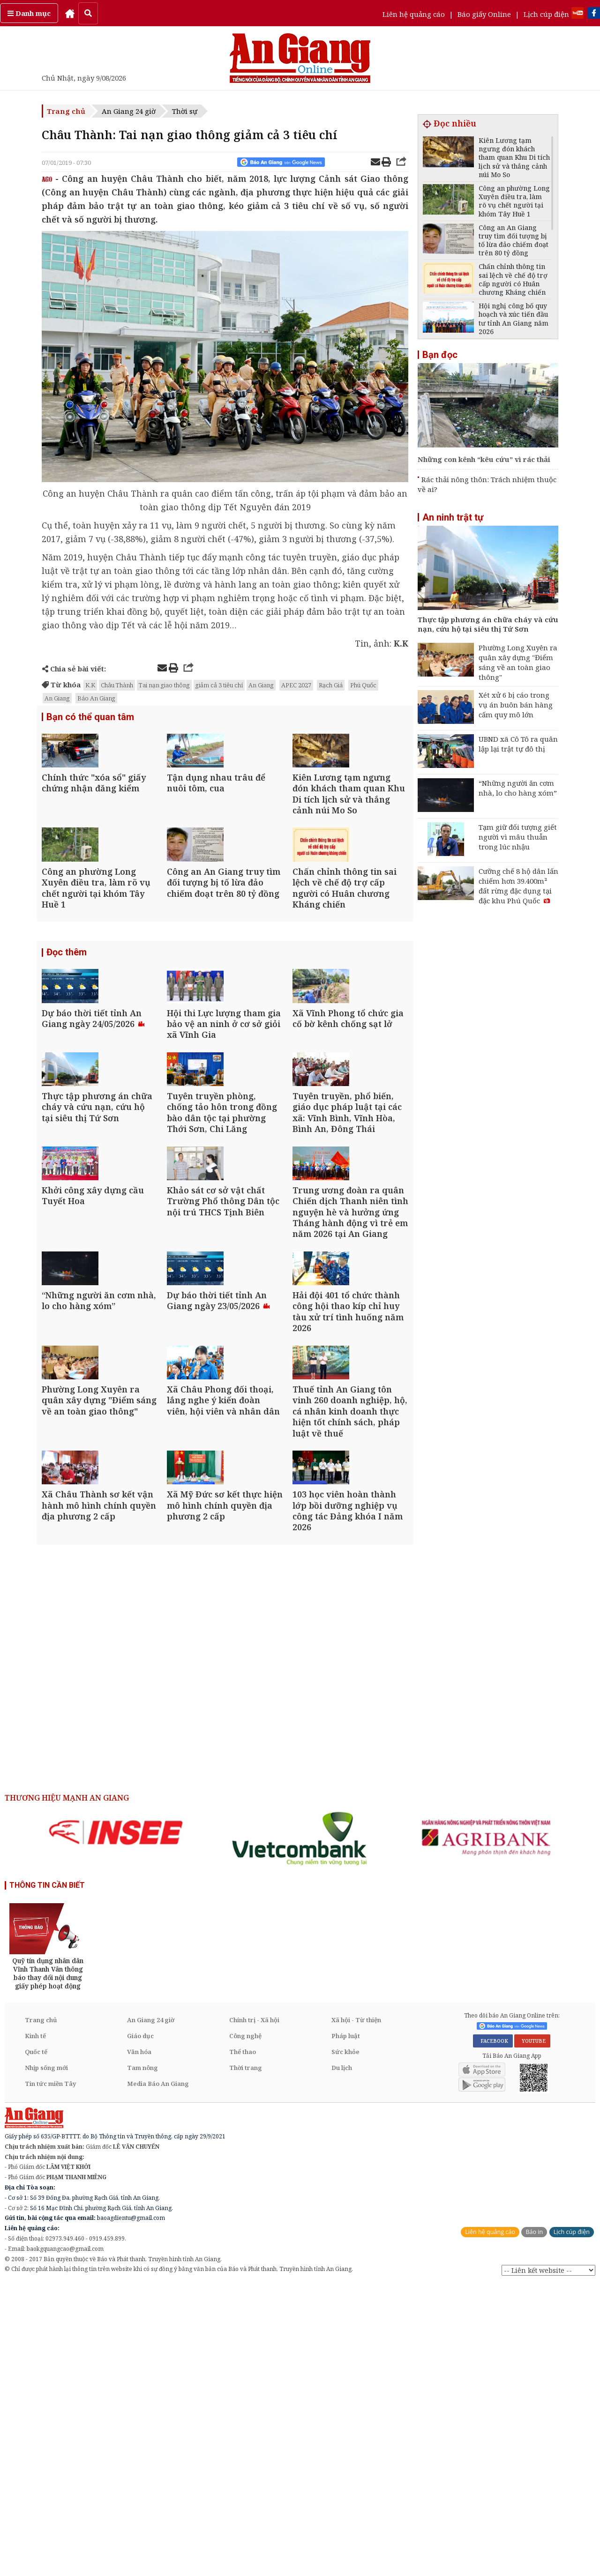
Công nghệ (245, 2327)
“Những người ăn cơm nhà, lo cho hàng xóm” (518, 787)
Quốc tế (36, 2342)
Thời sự (184, 111)
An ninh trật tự (452, 517)
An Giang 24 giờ (129, 111)
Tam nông (142, 2358)
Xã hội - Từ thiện (356, 2311)
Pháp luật (345, 2327)
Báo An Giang (96, 698)
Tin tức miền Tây (50, 2374)
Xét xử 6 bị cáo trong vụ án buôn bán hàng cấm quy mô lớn (516, 704)
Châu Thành (117, 685)
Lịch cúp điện (546, 14)
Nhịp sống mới (46, 2358)
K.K (90, 685)
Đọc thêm (66, 1027)
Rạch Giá (331, 685)
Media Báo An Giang (158, 2374)
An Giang (261, 685)
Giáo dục (140, 2327)
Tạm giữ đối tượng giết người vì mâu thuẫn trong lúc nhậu (518, 836)
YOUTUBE (532, 2332)
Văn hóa (139, 2342)
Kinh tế (35, 2327)
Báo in (534, 2523)
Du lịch (341, 2358)
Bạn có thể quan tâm (90, 718)
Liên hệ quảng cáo (413, 14)
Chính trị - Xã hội (254, 2311)
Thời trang (245, 2358)
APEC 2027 (296, 685)
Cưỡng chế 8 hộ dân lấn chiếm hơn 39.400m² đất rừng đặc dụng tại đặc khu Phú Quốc (518, 885)
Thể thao (242, 2342)
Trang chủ (66, 111)
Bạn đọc (440, 354)
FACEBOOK (493, 2332)
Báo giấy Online (484, 14)
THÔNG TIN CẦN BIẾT (47, 2176)
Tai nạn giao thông (164, 685)
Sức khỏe (345, 2342)
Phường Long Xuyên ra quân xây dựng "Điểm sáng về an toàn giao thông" (518, 662)
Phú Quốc (363, 685)
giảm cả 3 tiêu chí (219, 685)
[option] (115, 2123)
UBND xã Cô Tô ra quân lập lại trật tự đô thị (518, 743)
